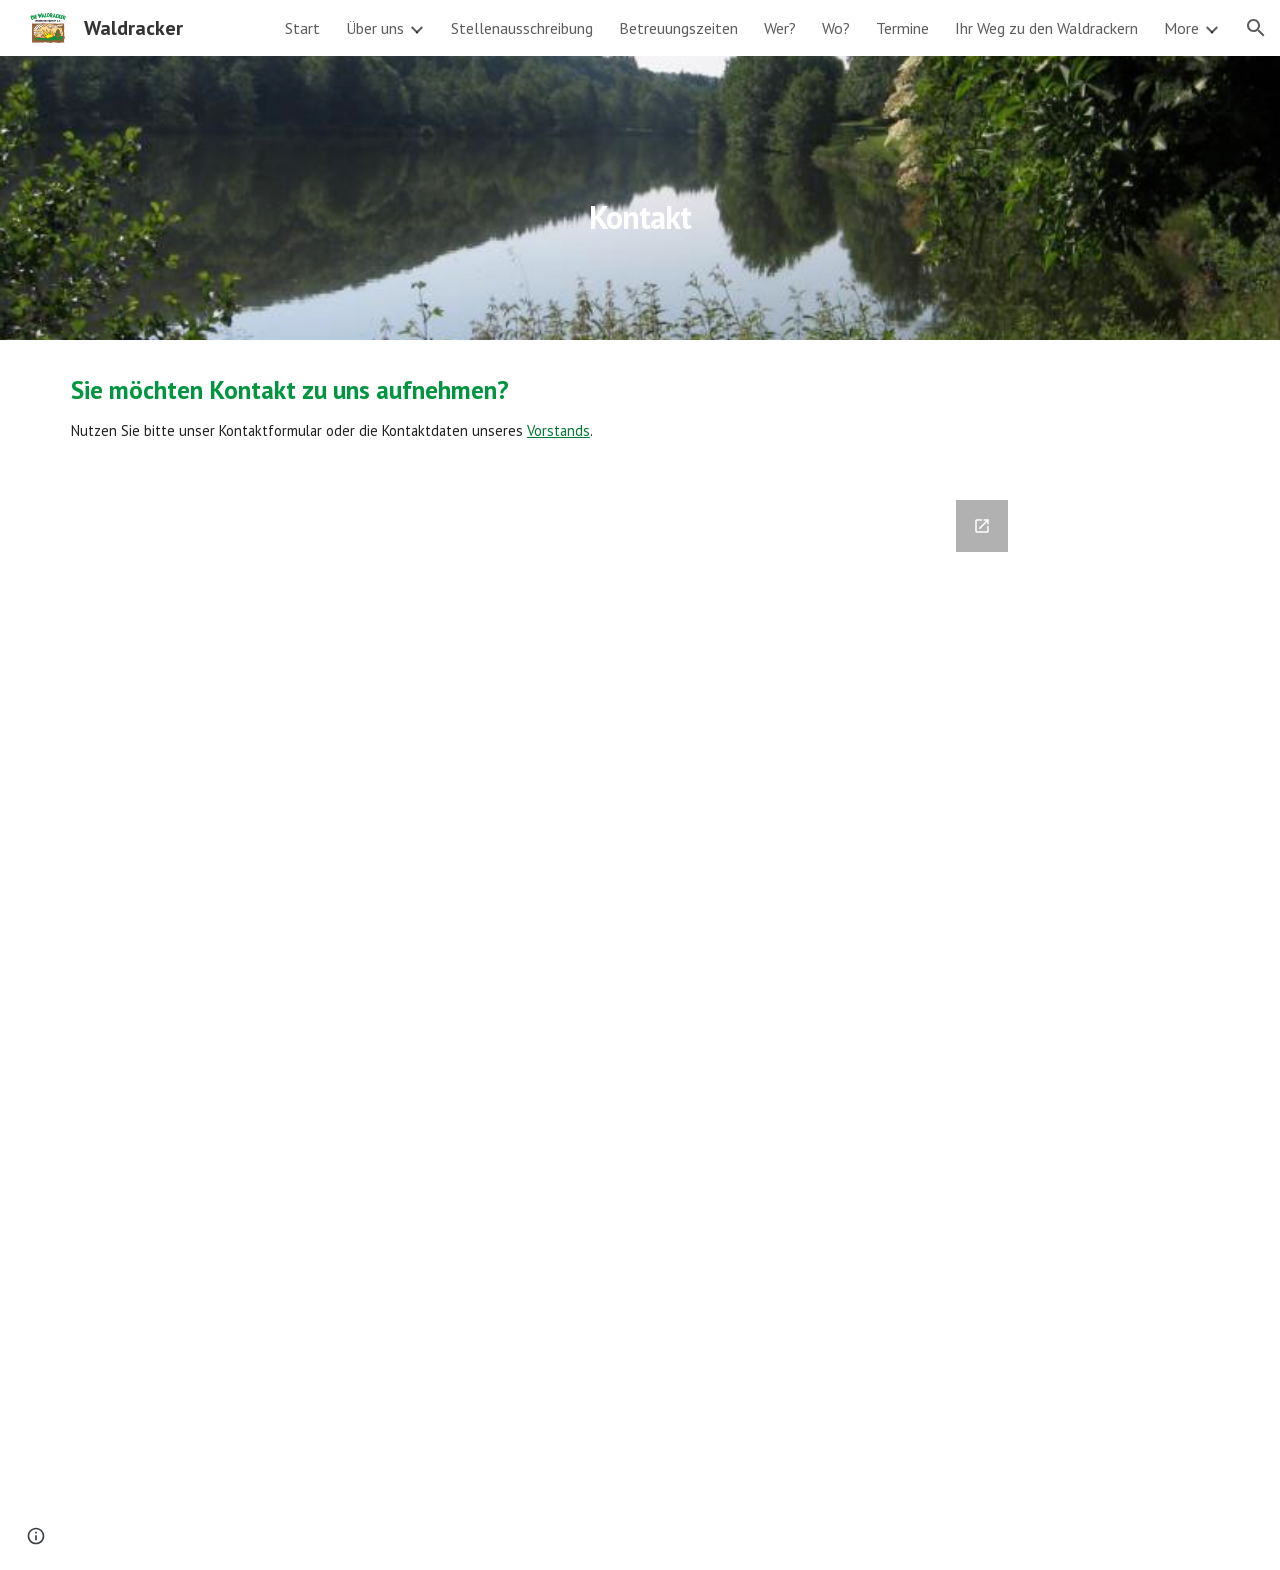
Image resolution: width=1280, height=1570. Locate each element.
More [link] (1181, 28)
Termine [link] (902, 28)
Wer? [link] (780, 28)
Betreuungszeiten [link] (678, 28)
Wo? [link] (836, 28)
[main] (640, 197)
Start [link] (302, 28)
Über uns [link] (375, 28)
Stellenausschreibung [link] (522, 28)
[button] (1256, 28)
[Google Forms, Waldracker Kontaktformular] (640, 1023)
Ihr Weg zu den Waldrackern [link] (1046, 28)
